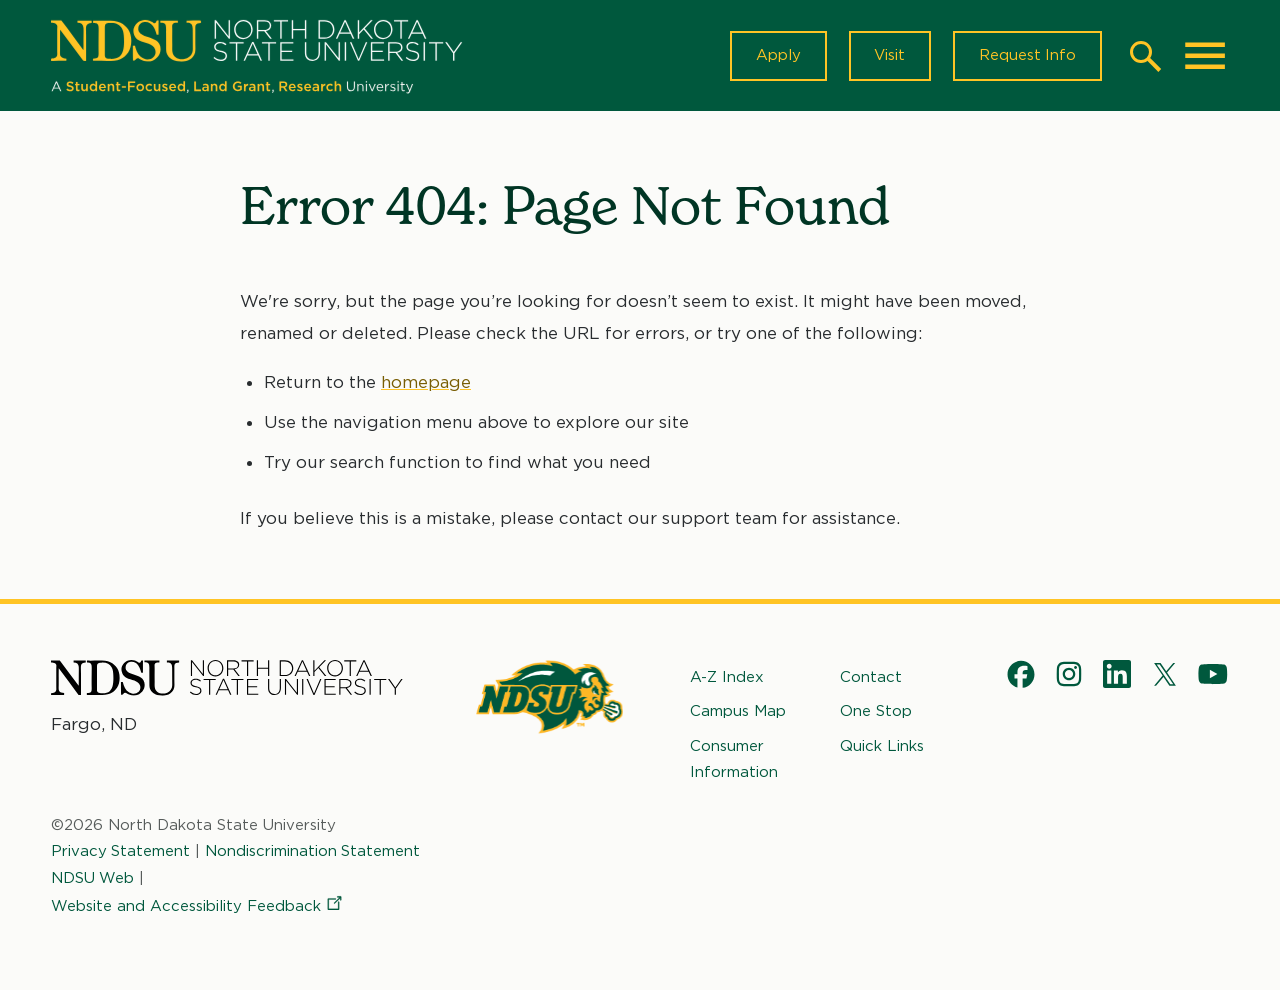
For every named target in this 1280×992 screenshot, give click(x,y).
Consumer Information (734, 759)
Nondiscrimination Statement (314, 852)
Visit (888, 56)
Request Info (1027, 56)
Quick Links (882, 746)
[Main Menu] (1205, 56)
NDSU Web (93, 878)
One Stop (876, 712)
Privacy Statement (121, 852)
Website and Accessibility (198, 907)
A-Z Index (727, 678)
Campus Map (738, 712)
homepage (426, 383)
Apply (776, 56)
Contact (871, 678)
